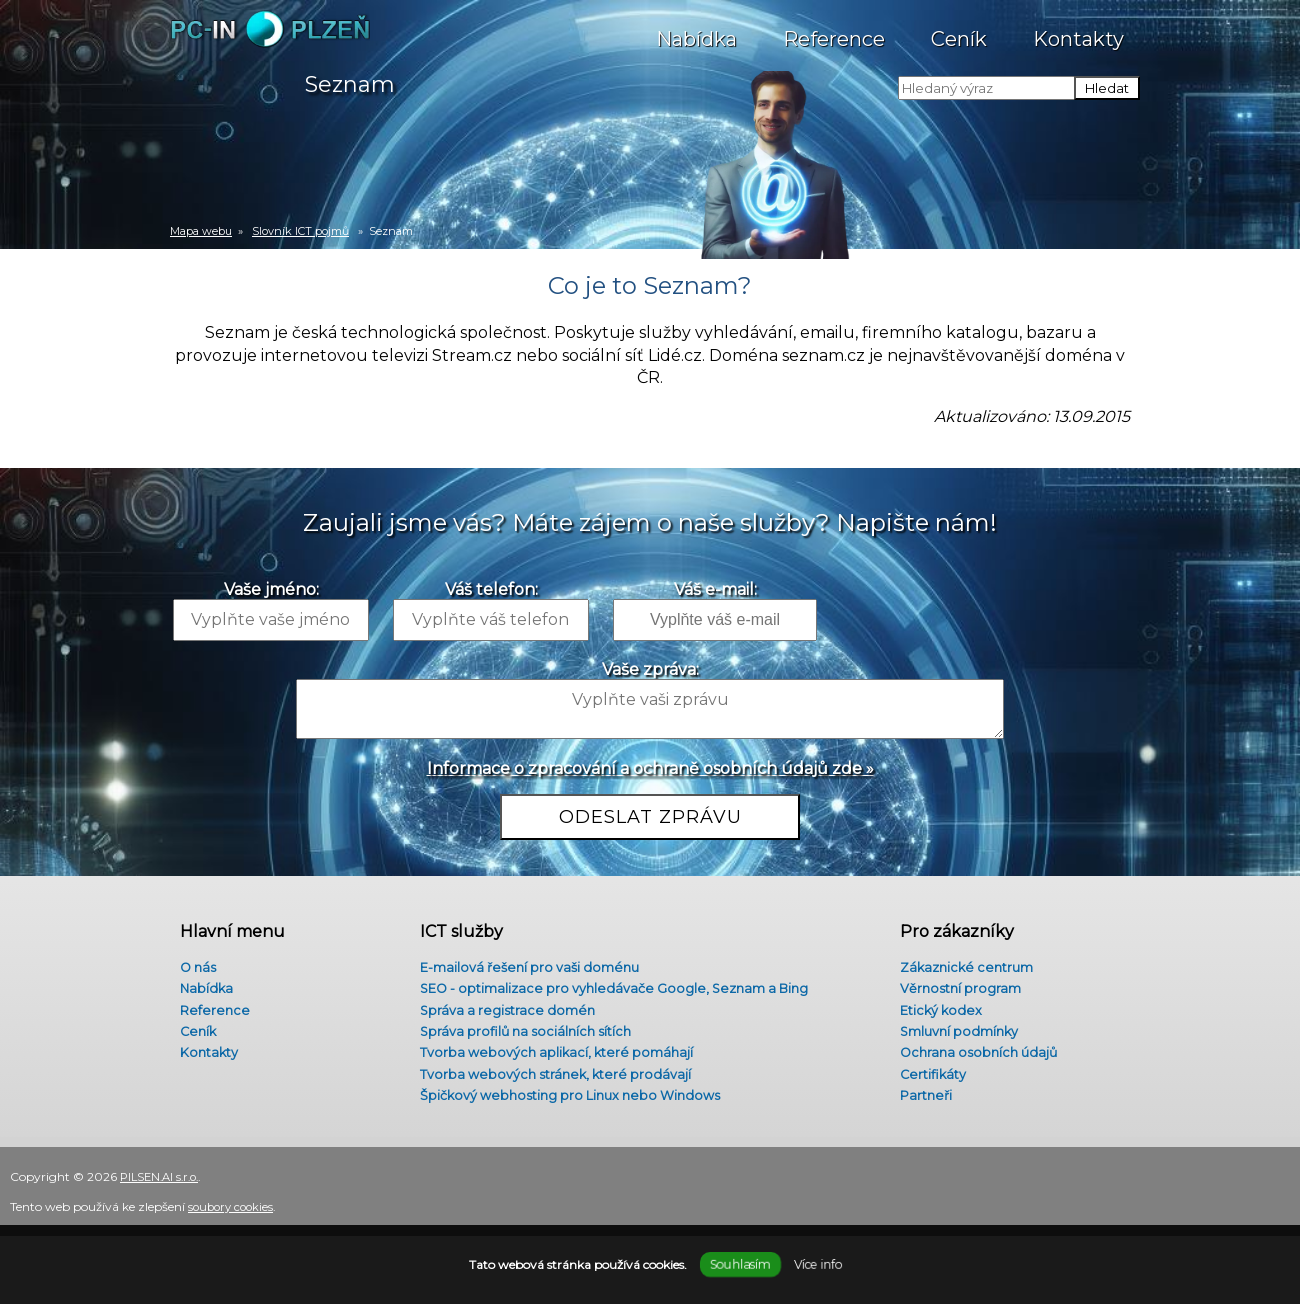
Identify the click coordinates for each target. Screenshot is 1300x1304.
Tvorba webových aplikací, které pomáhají (554, 1055)
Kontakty (1078, 29)
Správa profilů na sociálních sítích (523, 1031)
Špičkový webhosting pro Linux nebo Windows (573, 1103)
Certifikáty (925, 1079)
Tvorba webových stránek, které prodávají (554, 1079)
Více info (817, 1264)
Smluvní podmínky (955, 1031)
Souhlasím (740, 1264)
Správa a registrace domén (503, 1007)
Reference (834, 29)
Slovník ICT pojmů (300, 231)
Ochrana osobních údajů (973, 1055)
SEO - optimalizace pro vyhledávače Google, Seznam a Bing (620, 984)
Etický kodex (934, 1007)
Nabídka (696, 29)
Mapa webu (201, 231)
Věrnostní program (955, 984)
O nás (190, 960)
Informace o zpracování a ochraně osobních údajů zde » (650, 768)
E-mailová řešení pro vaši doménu (528, 960)
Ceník (959, 29)
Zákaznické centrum (962, 960)
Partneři (918, 1103)
